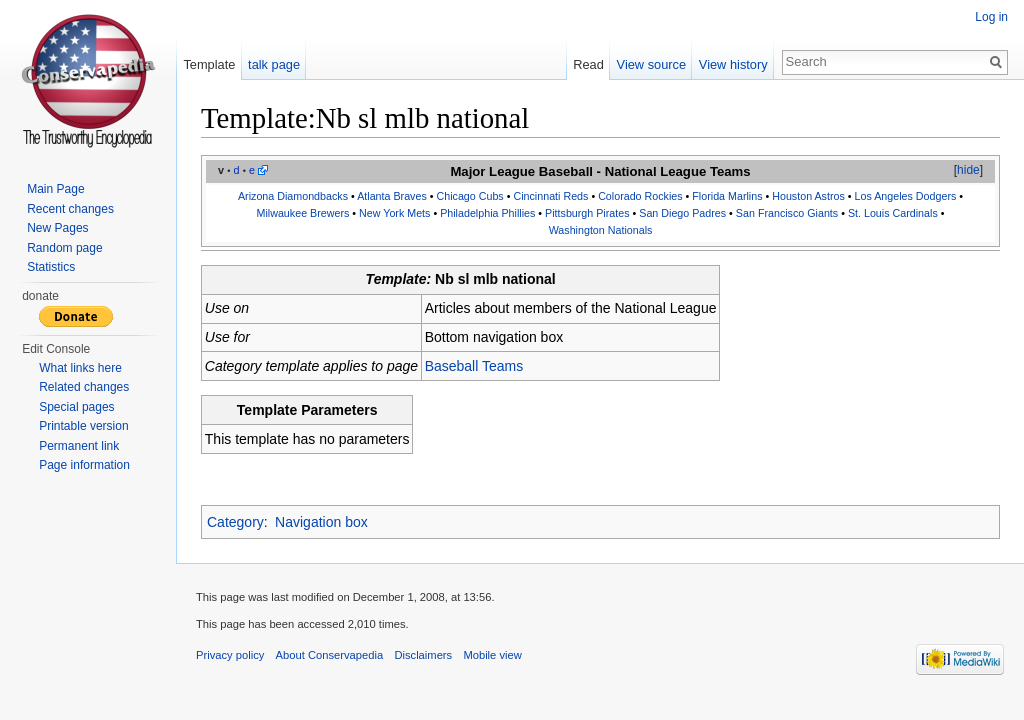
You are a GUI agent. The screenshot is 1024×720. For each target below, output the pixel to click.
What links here (80, 368)
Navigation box (321, 522)
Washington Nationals (601, 230)
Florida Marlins (727, 196)
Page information (84, 465)
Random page (64, 248)
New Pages (57, 228)
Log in (991, 17)
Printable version (83, 426)
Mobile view (492, 655)
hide (968, 170)
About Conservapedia (330, 655)
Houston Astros (808, 196)
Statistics (51, 267)
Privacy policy (230, 655)
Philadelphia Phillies (487, 213)
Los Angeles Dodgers (906, 196)
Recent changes (70, 209)
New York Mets (394, 213)
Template (209, 64)
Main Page (55, 189)
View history (733, 64)
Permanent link (79, 446)
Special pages (76, 407)
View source (651, 64)
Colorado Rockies (640, 196)
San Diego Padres (682, 213)
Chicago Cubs (469, 196)
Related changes (84, 387)
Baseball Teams (474, 366)
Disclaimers (423, 655)
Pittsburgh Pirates (587, 213)
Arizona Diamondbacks (293, 196)
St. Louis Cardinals (893, 213)
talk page (274, 64)
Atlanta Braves (392, 196)
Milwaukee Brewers (303, 213)
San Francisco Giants (787, 213)
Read (588, 64)
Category (235, 522)
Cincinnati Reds (550, 196)
